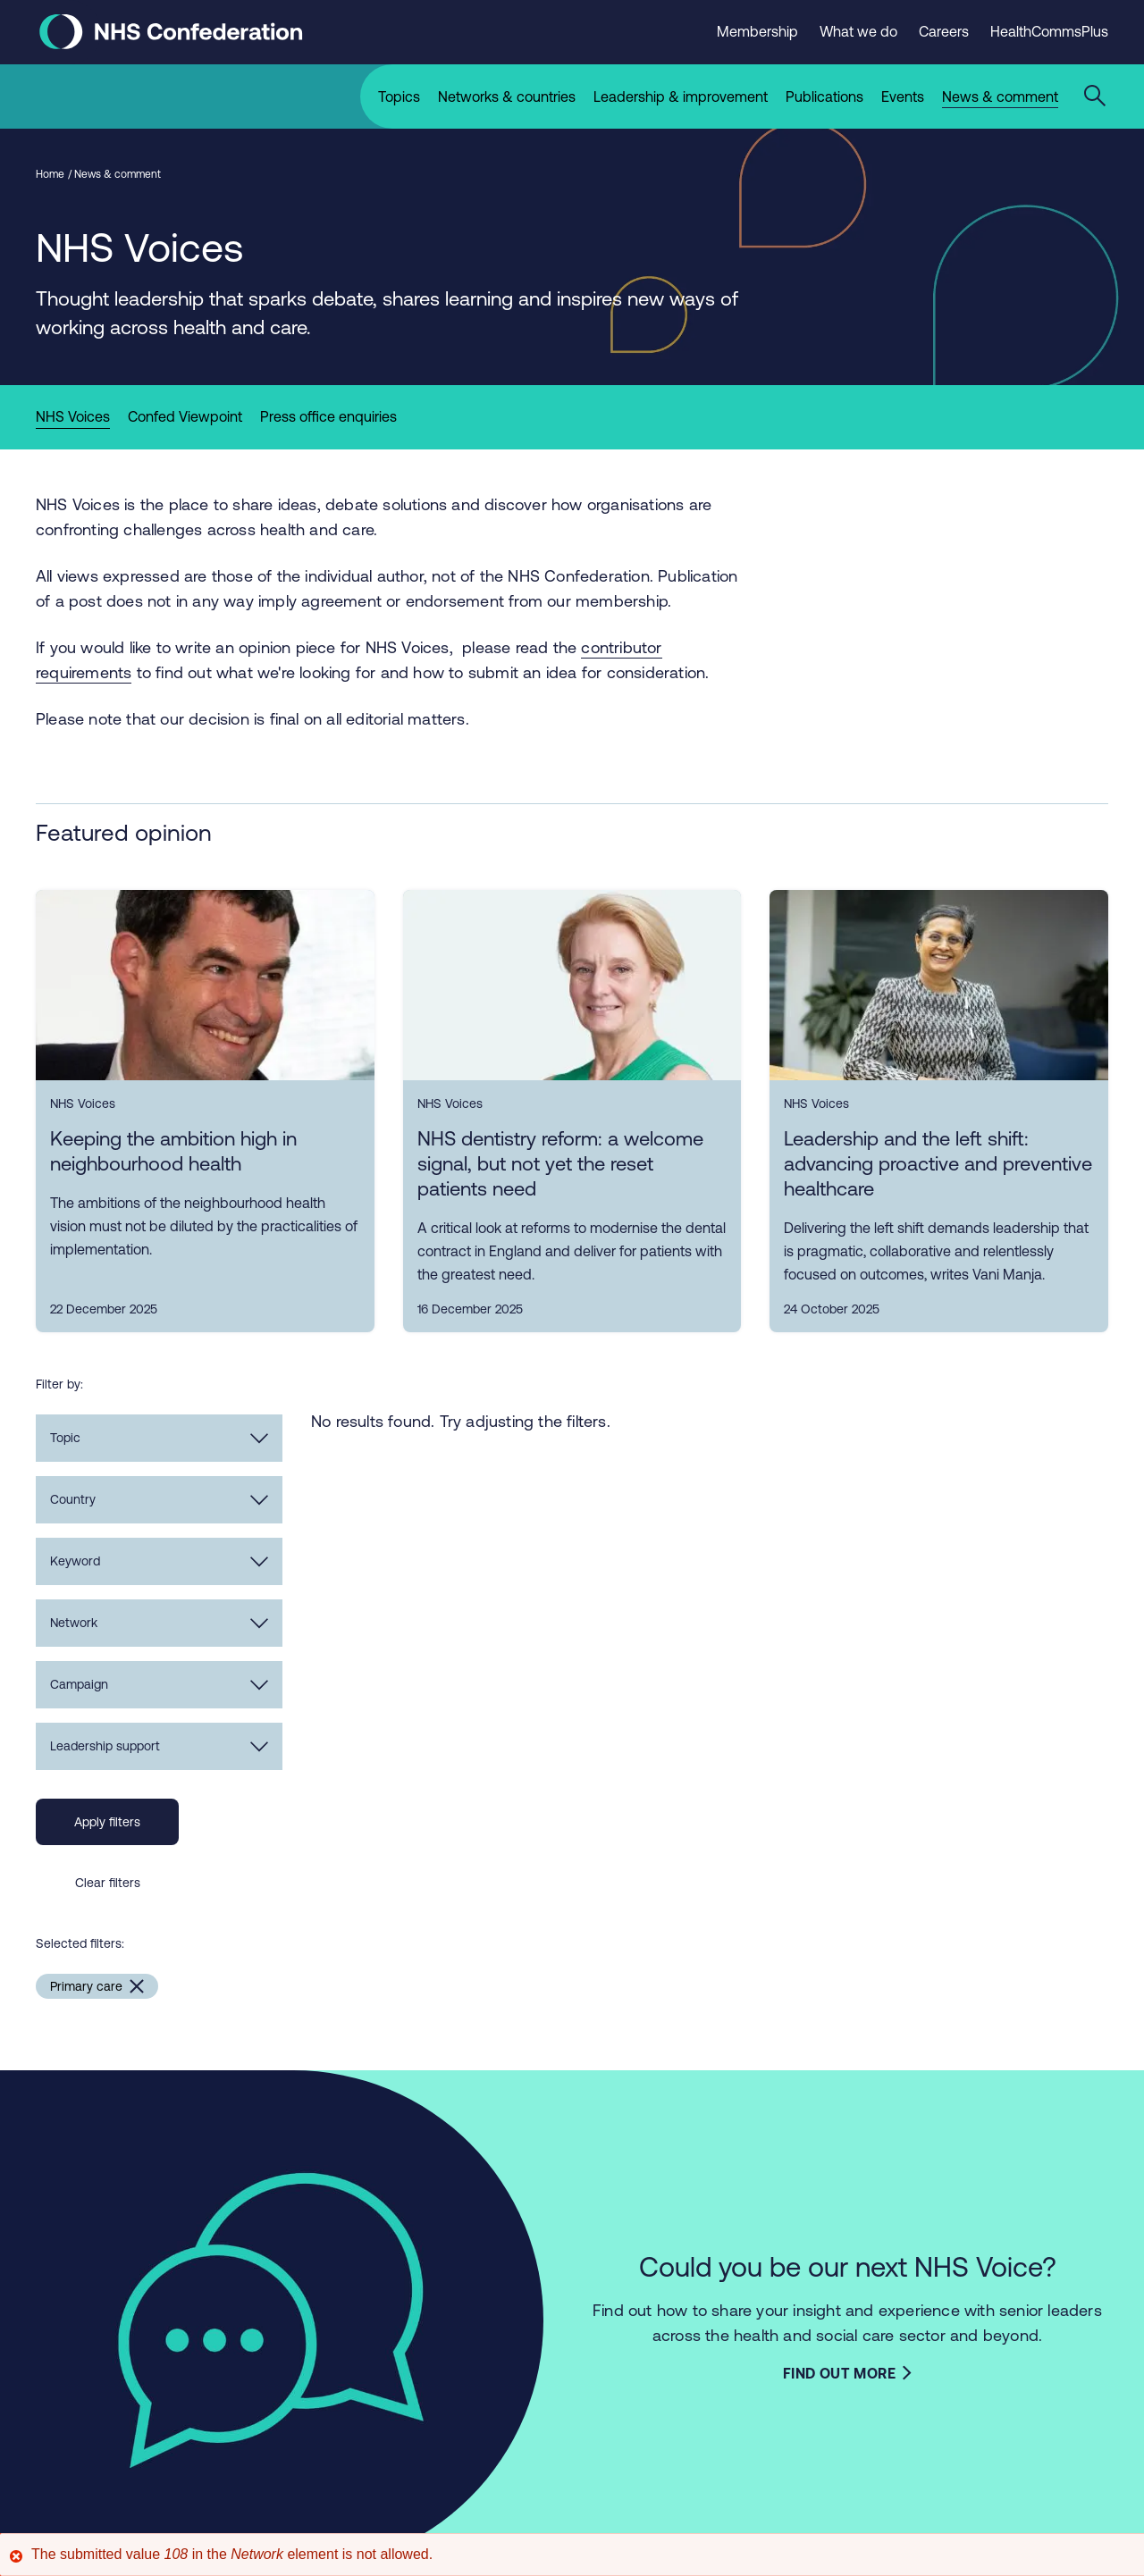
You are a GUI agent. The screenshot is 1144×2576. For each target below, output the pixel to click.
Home (50, 179)
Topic (159, 1443)
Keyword (159, 1566)
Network (159, 1628)
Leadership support (159, 1751)
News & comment (117, 179)
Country (159, 1505)
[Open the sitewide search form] (1097, 96)
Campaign (159, 1689)
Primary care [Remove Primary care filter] (86, 1991)
